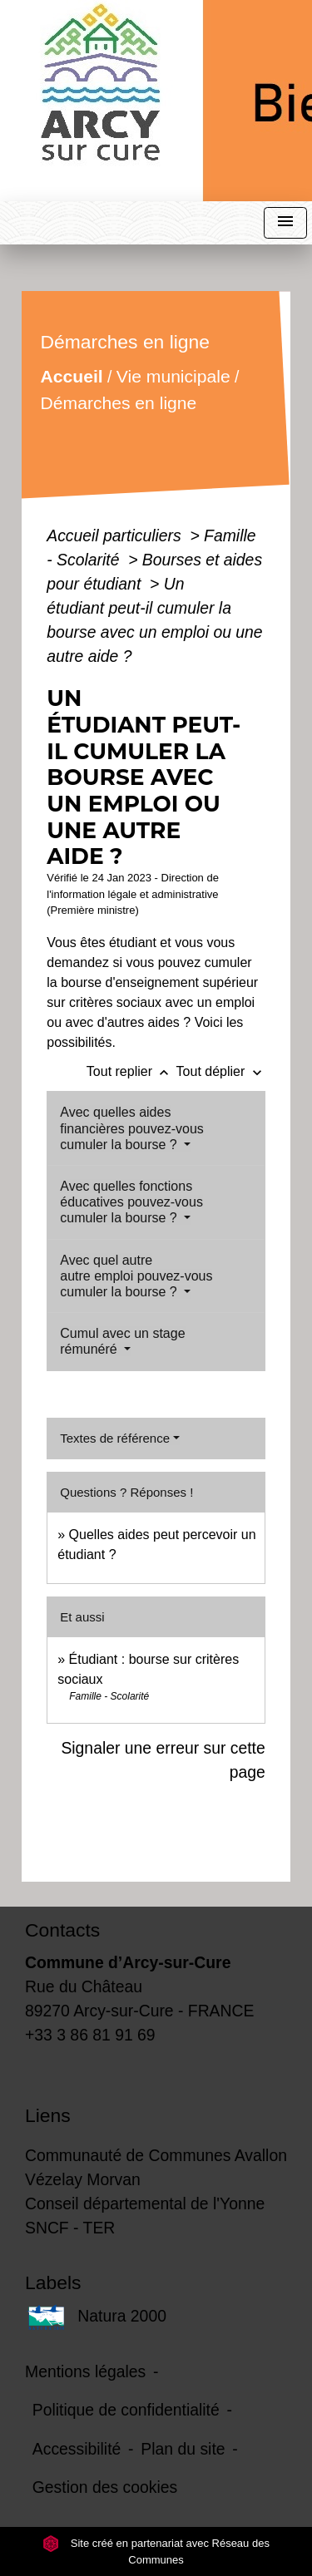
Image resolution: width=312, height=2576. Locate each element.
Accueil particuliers (116, 535)
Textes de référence (115, 1438)
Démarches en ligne (119, 402)
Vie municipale (173, 376)
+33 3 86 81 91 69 (90, 2035)
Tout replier (131, 1071)
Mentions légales (85, 2371)
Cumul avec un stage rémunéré (122, 1341)
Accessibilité (76, 2449)
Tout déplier (220, 1071)
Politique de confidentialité (126, 2410)
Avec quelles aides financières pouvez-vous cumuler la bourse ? (132, 1128)
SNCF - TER (70, 2227)
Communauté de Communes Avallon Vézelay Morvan (156, 2167)
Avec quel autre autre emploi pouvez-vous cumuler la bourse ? (136, 1276)
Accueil (72, 376)
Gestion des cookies (104, 2487)
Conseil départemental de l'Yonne (145, 2203)
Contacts (62, 1930)
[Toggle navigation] (285, 223)
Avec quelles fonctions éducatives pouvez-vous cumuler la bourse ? (131, 1202)
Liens (48, 2115)
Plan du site (183, 2449)
